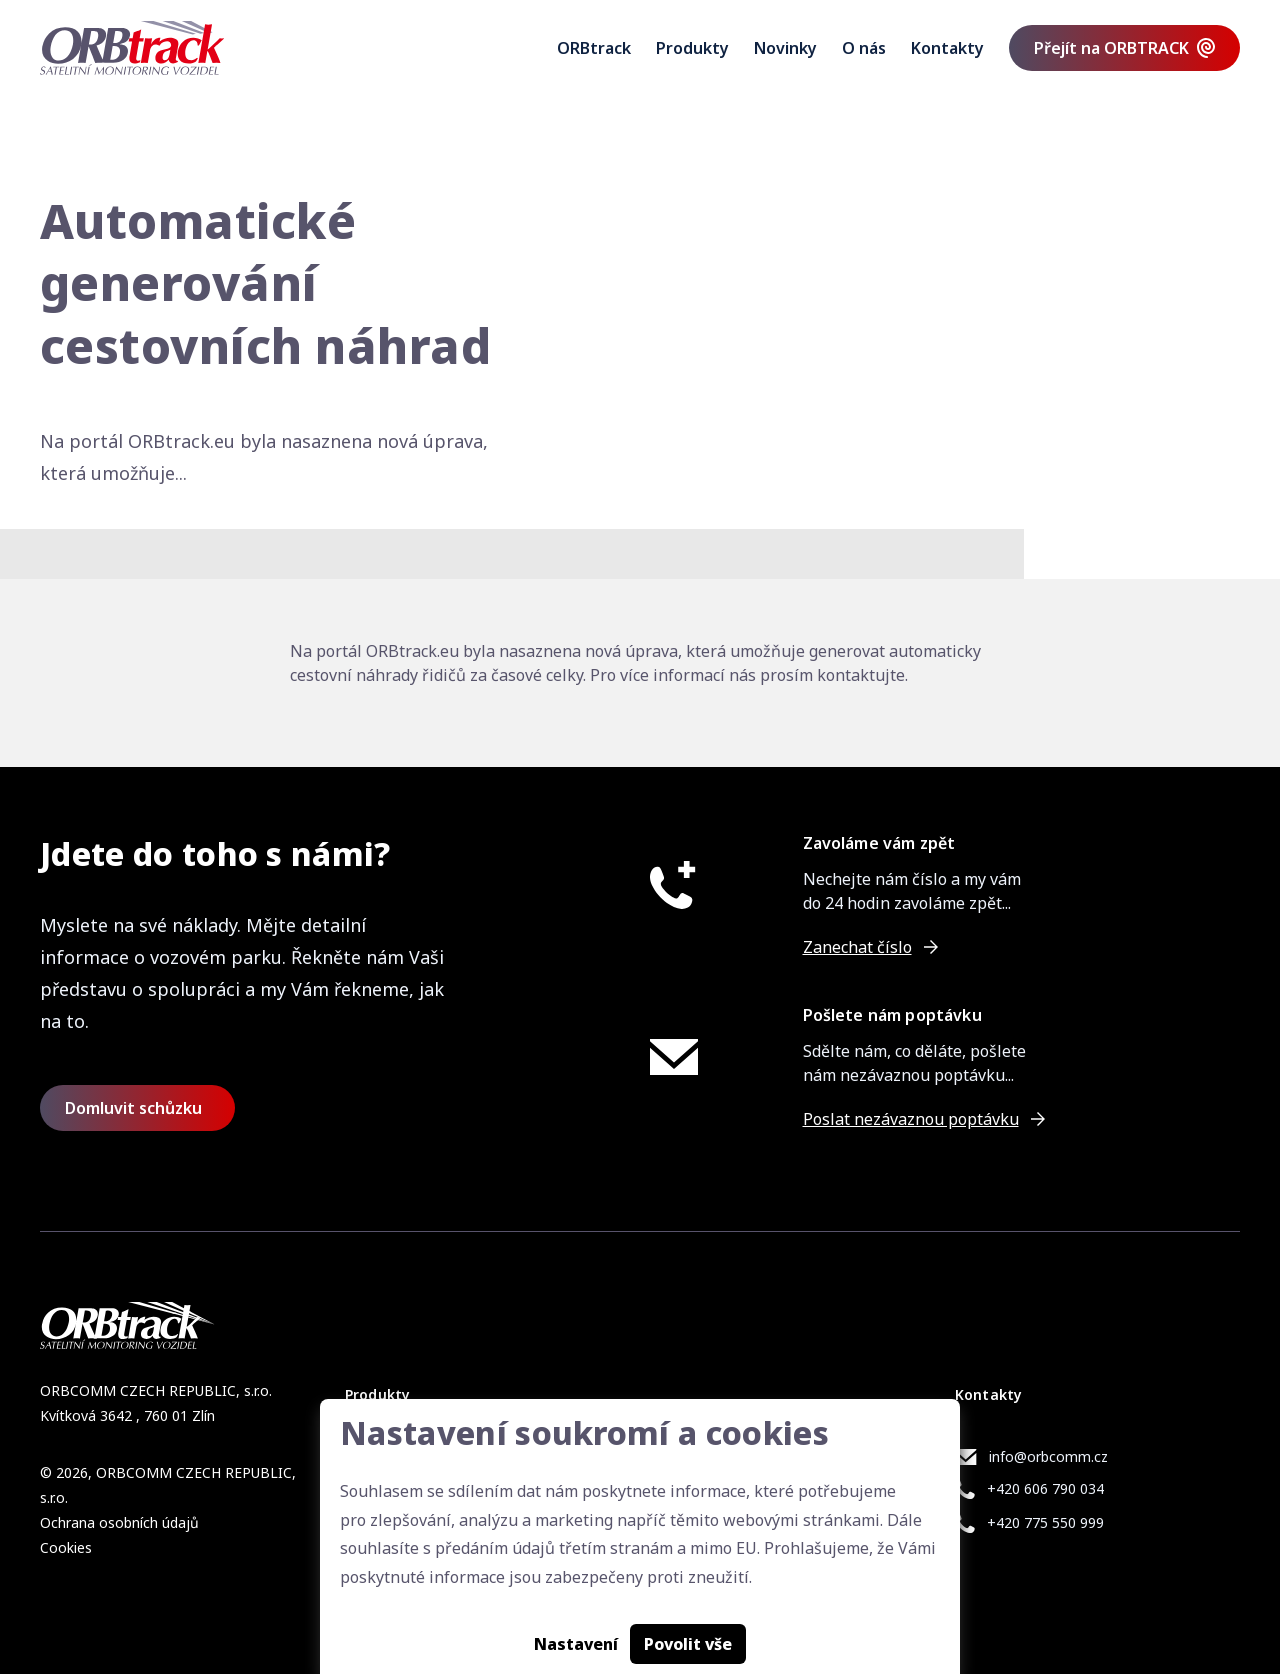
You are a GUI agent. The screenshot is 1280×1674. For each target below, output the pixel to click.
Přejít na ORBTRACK (1111, 48)
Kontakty (947, 48)
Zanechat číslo (857, 947)
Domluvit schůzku (133, 1108)
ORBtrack (594, 48)
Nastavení (576, 1644)
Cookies (66, 1547)
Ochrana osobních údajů (119, 1522)
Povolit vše (688, 1644)
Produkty (692, 48)
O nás (864, 48)
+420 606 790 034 (1045, 1488)
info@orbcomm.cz (1048, 1456)
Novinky (785, 48)
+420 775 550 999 (1045, 1522)
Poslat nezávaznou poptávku (911, 1119)
